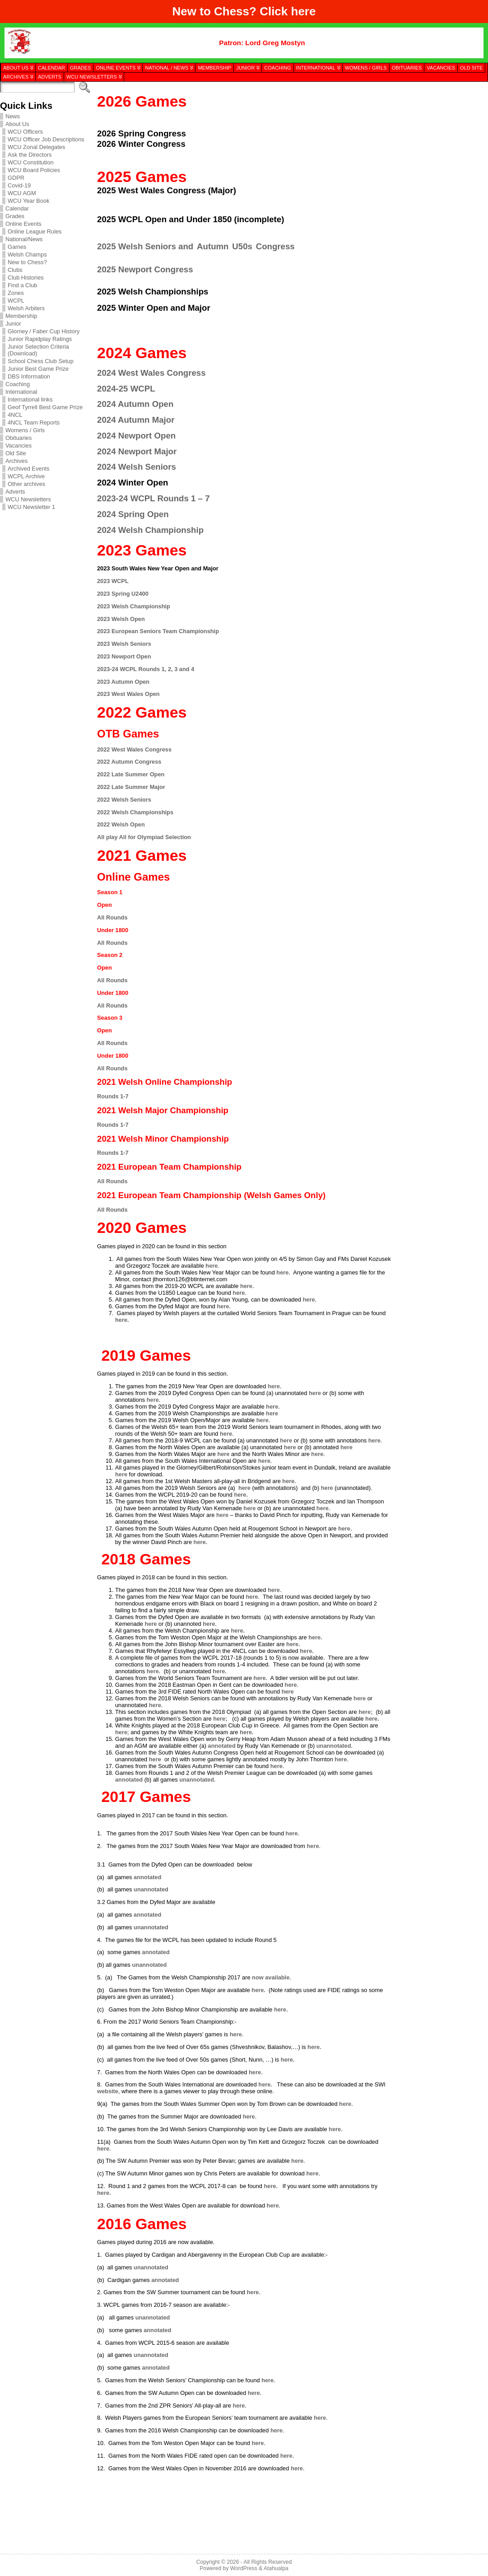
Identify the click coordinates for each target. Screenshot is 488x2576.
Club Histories (26, 277)
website (107, 2091)
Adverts (15, 491)
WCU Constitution (31, 162)
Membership (21, 316)
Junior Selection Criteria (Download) (38, 350)
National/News (24, 239)
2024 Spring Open (133, 514)
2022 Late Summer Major (131, 787)
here (303, 11)
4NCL (15, 414)
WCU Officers (25, 131)
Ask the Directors (29, 154)
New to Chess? (27, 262)
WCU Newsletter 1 (31, 507)
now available (270, 1977)
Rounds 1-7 (113, 1096)
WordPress (243, 2568)
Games (17, 246)
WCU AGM (22, 193)
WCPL (16, 300)
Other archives (26, 484)
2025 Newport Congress (145, 269)
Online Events (23, 223)
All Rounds (112, 917)
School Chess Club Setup (41, 361)
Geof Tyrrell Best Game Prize (45, 407)
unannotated (333, 1745)
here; (365, 1711)
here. (122, 1319)
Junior (13, 323)
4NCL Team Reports (34, 422)
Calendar (17, 208)
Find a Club (22, 285)
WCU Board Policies (34, 170)
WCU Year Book (28, 200)
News (12, 116)
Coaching (17, 384)
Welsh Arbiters (26, 308)
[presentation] (439, 127)
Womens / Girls (25, 430)
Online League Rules (35, 231)
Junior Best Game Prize (38, 368)
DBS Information (29, 376)
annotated (222, 1745)
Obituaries (18, 437)
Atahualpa (276, 2568)
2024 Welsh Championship (150, 530)
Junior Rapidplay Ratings (40, 339)
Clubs (15, 269)
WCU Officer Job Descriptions (46, 139)
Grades (14, 216)
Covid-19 (19, 185)
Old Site (15, 453)
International (21, 391)
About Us (17, 124)
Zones (16, 292)
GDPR (16, 177)
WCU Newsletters (28, 499)
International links (30, 399)
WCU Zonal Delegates (36, 147)
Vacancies (18, 445)
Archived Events (28, 468)
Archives (16, 460)
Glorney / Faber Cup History (43, 331)
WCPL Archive (26, 476)
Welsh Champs (27, 254)
